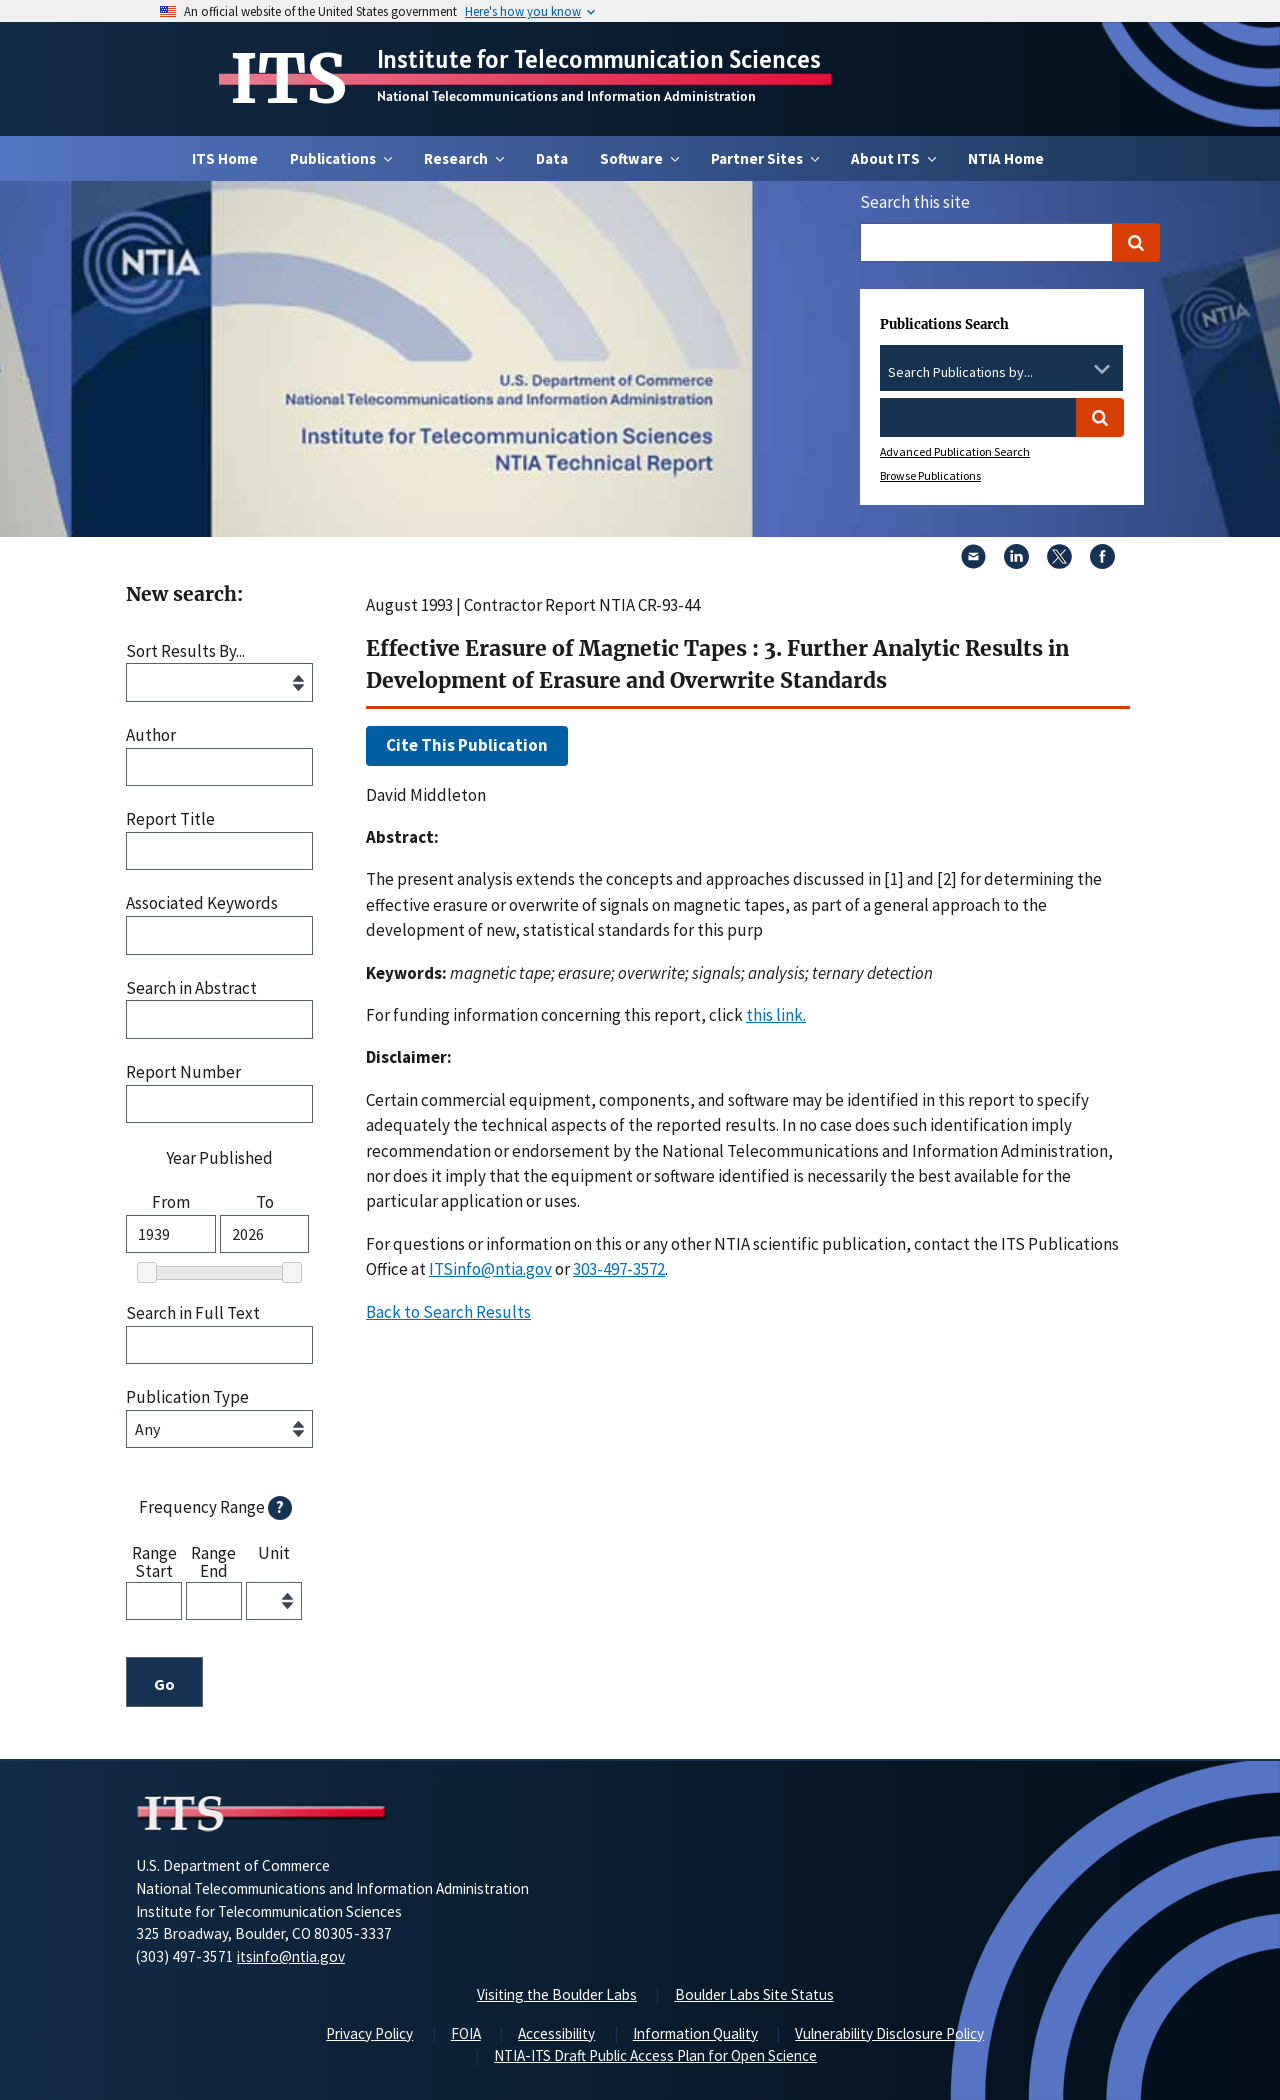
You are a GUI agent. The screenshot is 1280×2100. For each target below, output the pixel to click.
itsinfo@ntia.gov (291, 1956)
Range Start (154, 1561)
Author (151, 735)
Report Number (183, 1072)
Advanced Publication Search (955, 451)
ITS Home (225, 158)
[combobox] (1001, 373)
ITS (288, 79)
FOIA (466, 2033)
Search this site (915, 202)
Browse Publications (930, 475)
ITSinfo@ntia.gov (490, 1269)
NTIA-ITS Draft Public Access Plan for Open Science (655, 2055)
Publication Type (187, 1397)
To (265, 1202)
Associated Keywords (202, 903)
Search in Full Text (193, 1313)
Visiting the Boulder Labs (557, 1994)
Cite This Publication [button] (467, 745)
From (171, 1202)
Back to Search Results (448, 1312)
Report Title (170, 819)
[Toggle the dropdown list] (1102, 369)
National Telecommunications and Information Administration (566, 96)
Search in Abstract (191, 988)
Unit (274, 1554)
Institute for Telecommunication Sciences (599, 59)
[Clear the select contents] (1076, 369)
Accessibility (556, 2033)
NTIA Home (1006, 158)
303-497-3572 (619, 1269)
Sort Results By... (185, 651)
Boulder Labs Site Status (754, 1994)
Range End (213, 1561)
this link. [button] (776, 1015)
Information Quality (695, 2033)
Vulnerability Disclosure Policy (889, 2033)
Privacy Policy (369, 2033)
